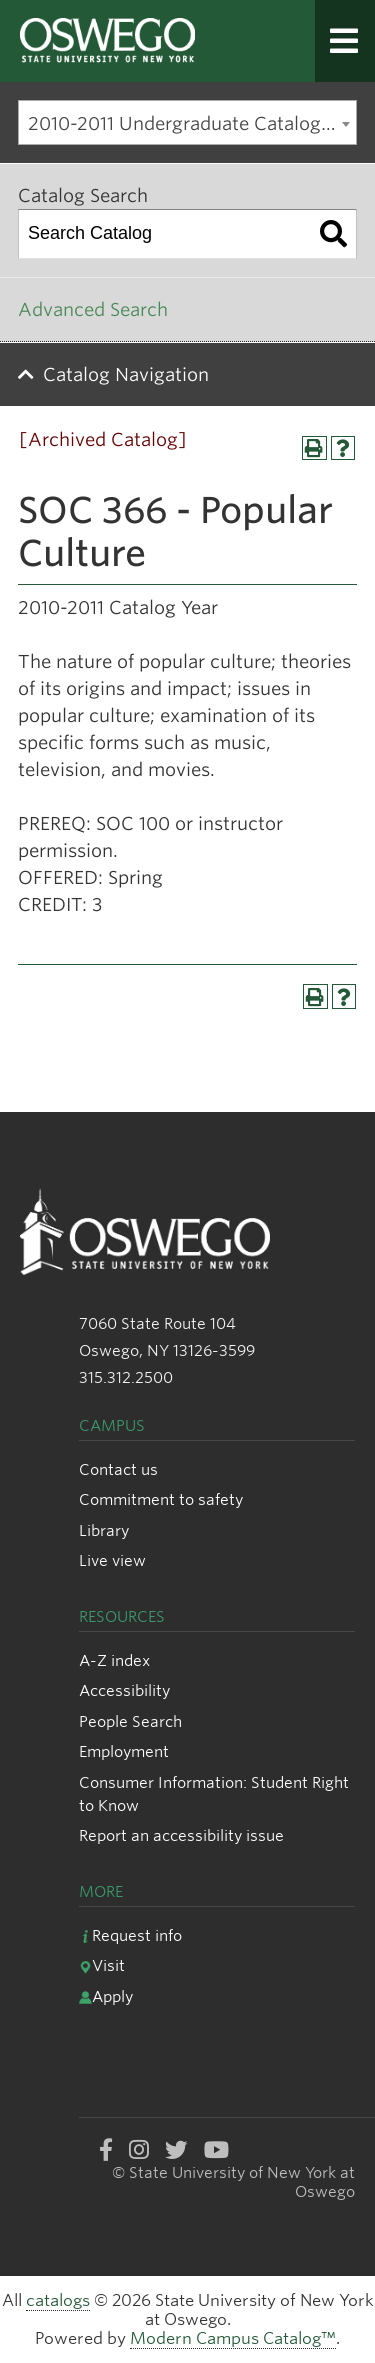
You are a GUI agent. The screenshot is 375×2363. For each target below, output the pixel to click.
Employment (124, 1751)
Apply (106, 1996)
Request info (130, 1935)
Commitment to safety (161, 1499)
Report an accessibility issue (181, 1835)
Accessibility (124, 1690)
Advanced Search (93, 309)
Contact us (118, 1469)
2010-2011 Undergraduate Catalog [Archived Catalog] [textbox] (192, 123)
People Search (130, 1721)
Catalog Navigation (126, 374)
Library (104, 1530)
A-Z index (114, 1660)
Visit (102, 1965)
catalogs (58, 2300)
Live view (112, 1560)
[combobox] (187, 122)
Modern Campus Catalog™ (233, 2338)
